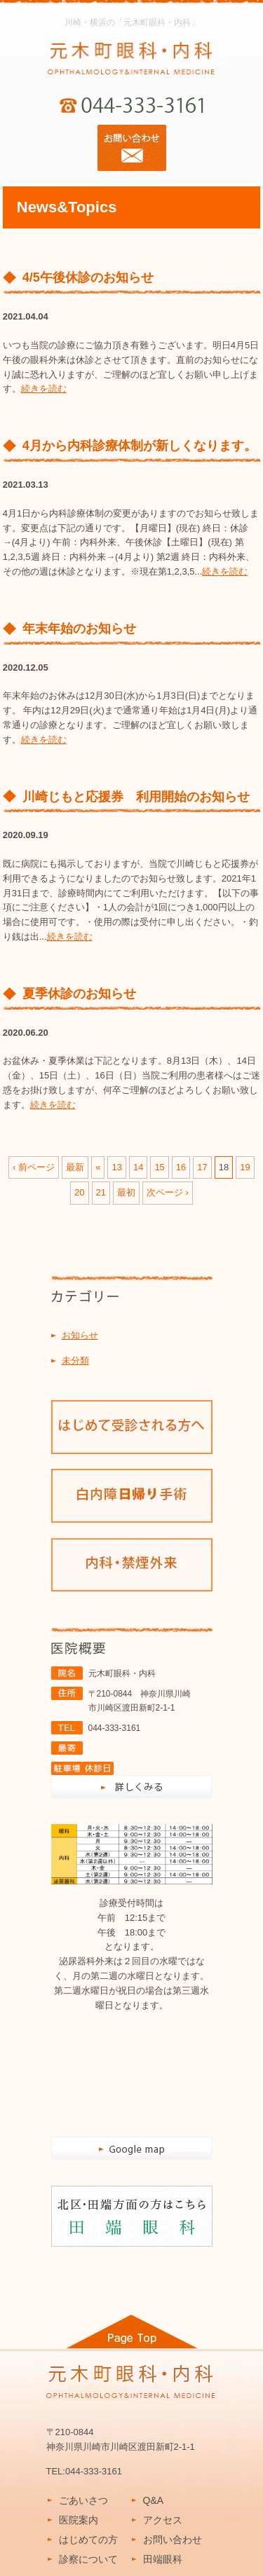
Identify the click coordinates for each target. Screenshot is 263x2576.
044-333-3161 (114, 1728)
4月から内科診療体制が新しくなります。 (139, 446)
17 (202, 1167)
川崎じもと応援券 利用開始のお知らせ (136, 797)
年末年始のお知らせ (79, 629)
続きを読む (44, 388)
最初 (126, 1192)
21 (101, 1192)
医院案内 (78, 2520)
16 (181, 1167)
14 (138, 1167)
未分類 (75, 1360)
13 (116, 1167)
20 (79, 1192)
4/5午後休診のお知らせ (88, 277)
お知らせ (80, 1335)
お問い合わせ (172, 2539)
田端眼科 (162, 2559)
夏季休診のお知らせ (79, 994)
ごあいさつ (83, 2500)
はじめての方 (88, 2539)
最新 (75, 1167)
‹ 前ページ (34, 1167)
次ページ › (168, 1192)
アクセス (162, 2520)
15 (159, 1167)
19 (245, 1167)
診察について (88, 2559)
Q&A (153, 2500)
